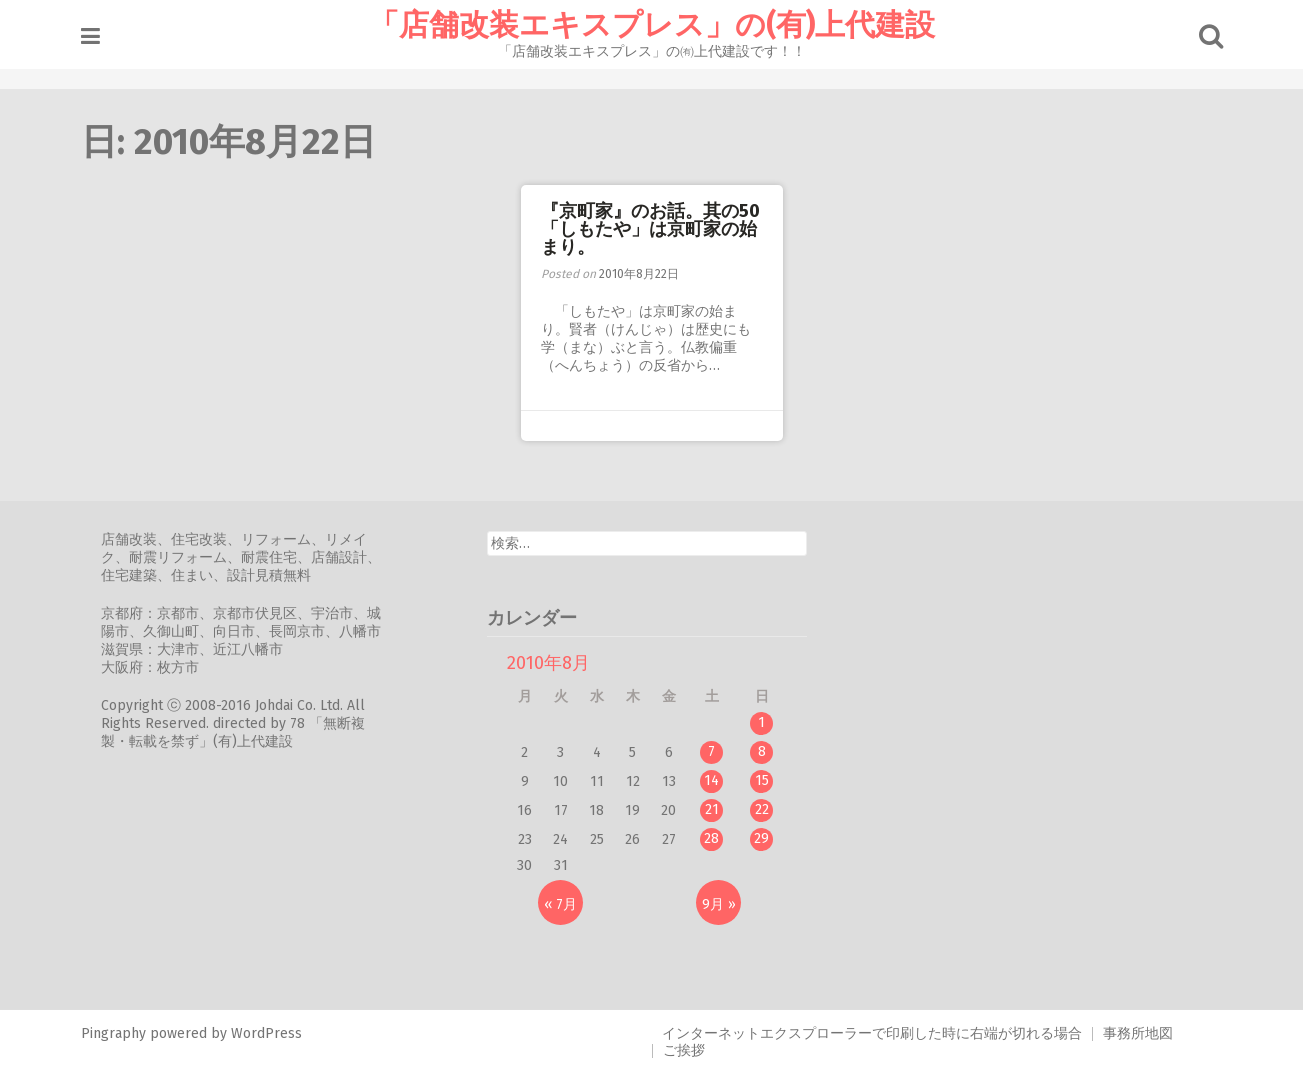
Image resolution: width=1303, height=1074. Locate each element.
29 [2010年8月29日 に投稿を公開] (761, 838)
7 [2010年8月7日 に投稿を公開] (711, 751)
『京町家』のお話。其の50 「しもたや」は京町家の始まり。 (659, 229)
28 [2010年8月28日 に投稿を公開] (711, 838)
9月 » (719, 904)
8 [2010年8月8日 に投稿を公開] (762, 751)
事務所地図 (1138, 1033)
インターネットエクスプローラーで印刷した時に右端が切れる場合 (872, 1033)
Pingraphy (113, 1033)
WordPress (266, 1033)
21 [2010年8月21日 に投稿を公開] (712, 809)
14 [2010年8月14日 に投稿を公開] (711, 780)
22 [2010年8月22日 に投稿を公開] (762, 809)
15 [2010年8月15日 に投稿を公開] (762, 780)
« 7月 (560, 904)
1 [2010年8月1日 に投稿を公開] (761, 722)
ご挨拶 (684, 1050)
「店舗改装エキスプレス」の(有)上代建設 (652, 25)
